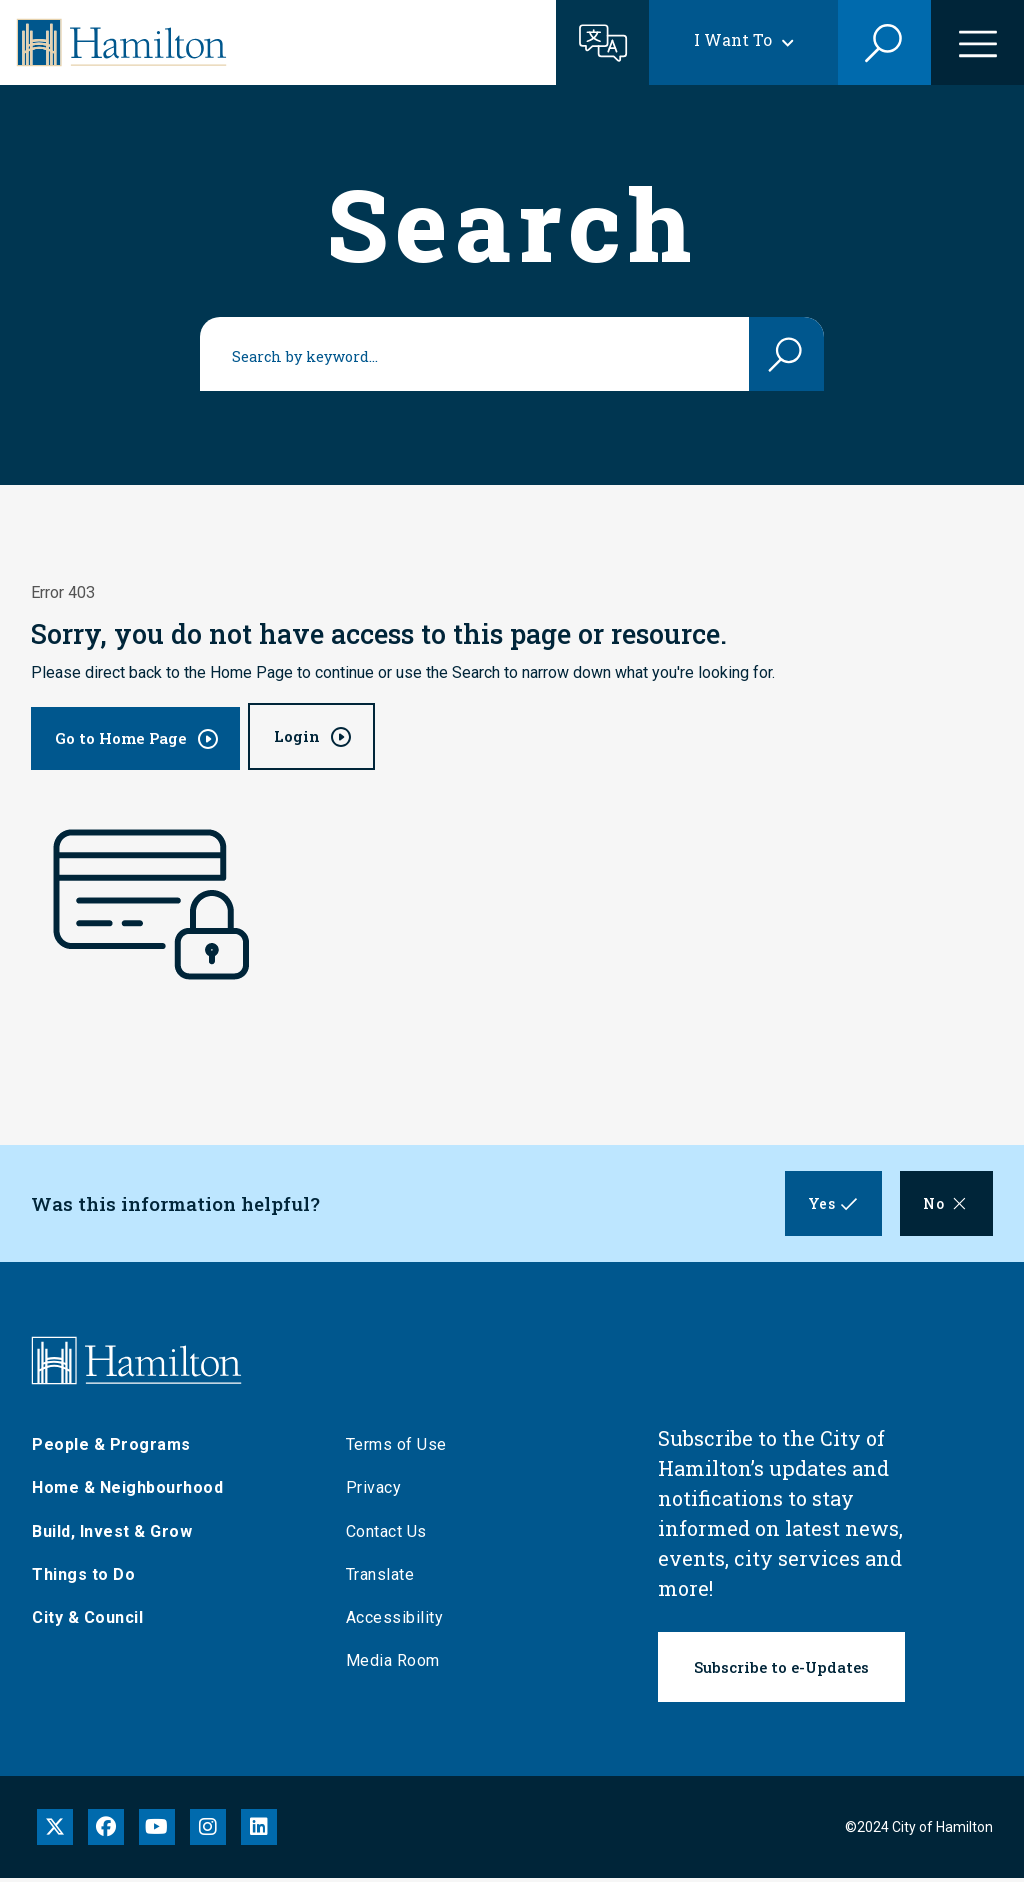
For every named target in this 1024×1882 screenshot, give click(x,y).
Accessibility (395, 1620)
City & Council (87, 1620)
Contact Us (386, 1534)
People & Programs (111, 1447)
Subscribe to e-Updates (781, 1670)
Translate (380, 1577)
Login (297, 736)
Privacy (374, 1491)
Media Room (393, 1663)
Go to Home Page (121, 738)
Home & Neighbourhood (127, 1491)
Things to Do (83, 1577)
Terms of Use (396, 1447)
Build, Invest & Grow (112, 1534)
